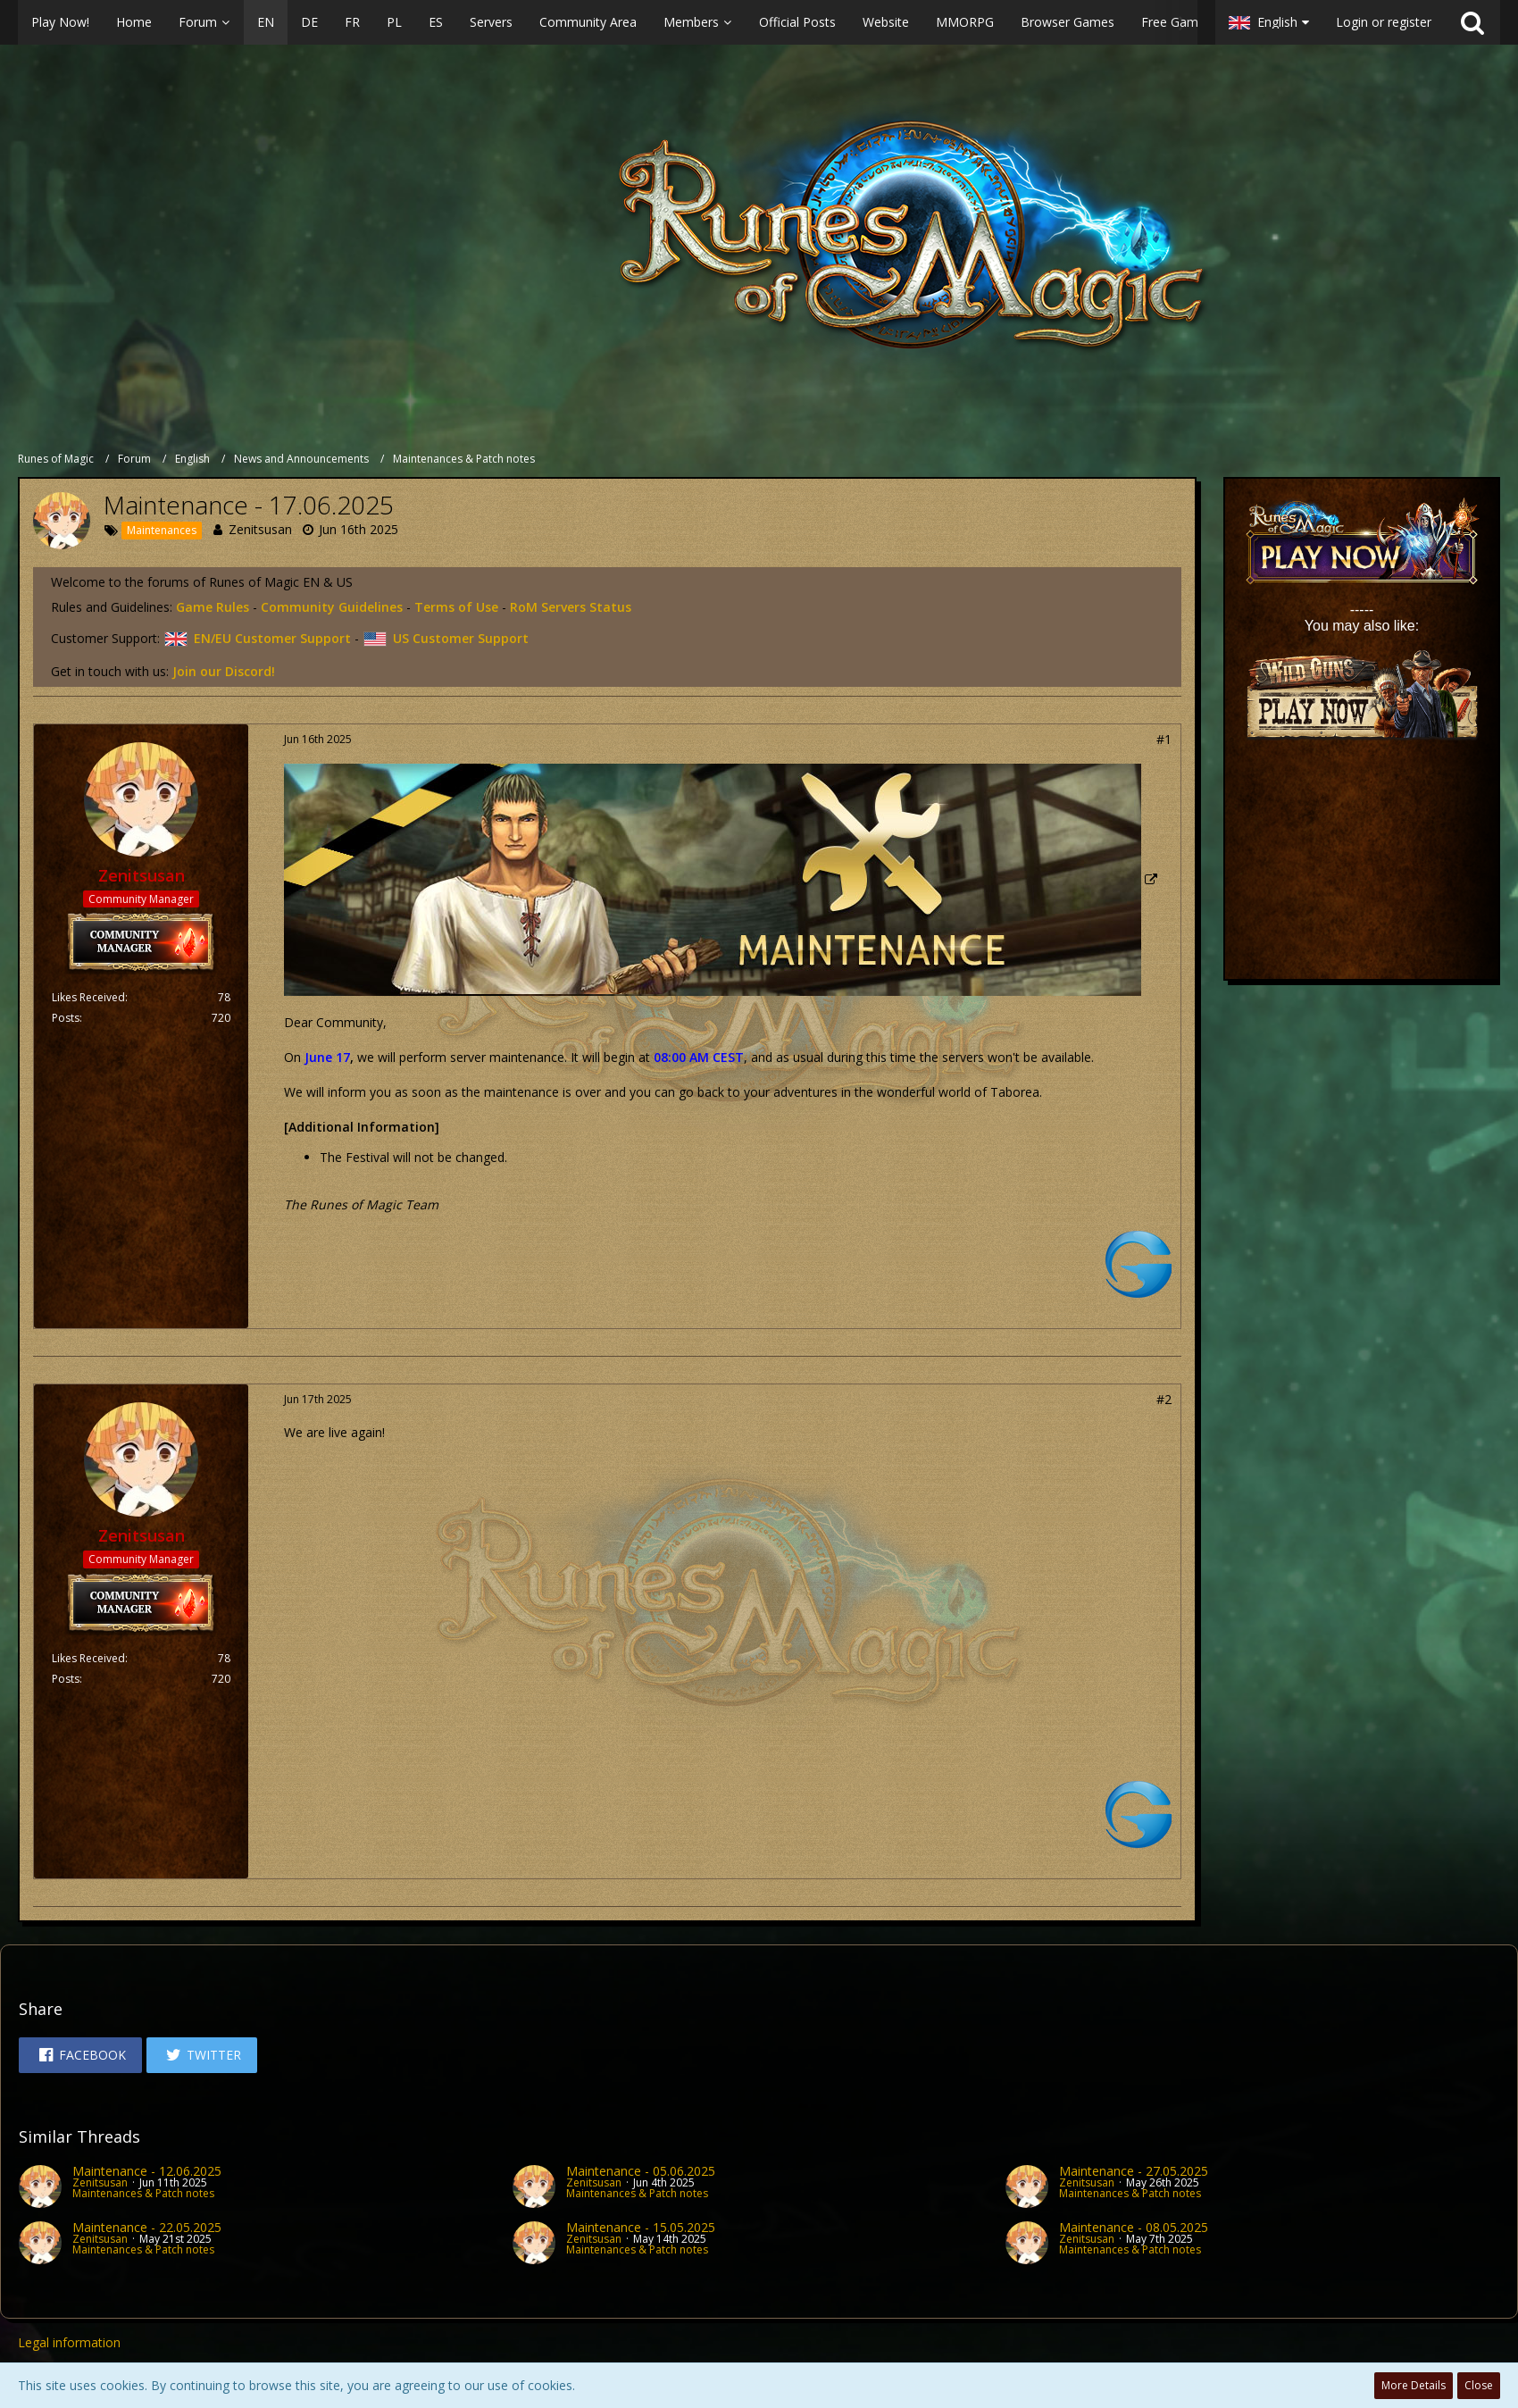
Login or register (1383, 21)
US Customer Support (446, 638)
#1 (1164, 739)
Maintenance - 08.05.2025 (1133, 2227)
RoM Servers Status (570, 606)
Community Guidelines (332, 606)
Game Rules (212, 606)
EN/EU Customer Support (257, 638)
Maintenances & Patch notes (143, 2193)
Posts (65, 1017)
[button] (607, 22)
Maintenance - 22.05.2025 (146, 2227)
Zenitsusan (260, 529)
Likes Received (88, 997)
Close (1478, 2385)
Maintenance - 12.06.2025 (146, 2170)
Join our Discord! (223, 671)
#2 (1164, 1399)
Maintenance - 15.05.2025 (640, 2227)
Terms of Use (456, 606)
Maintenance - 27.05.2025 (1133, 2170)
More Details (1413, 2385)
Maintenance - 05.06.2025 (640, 2170)
